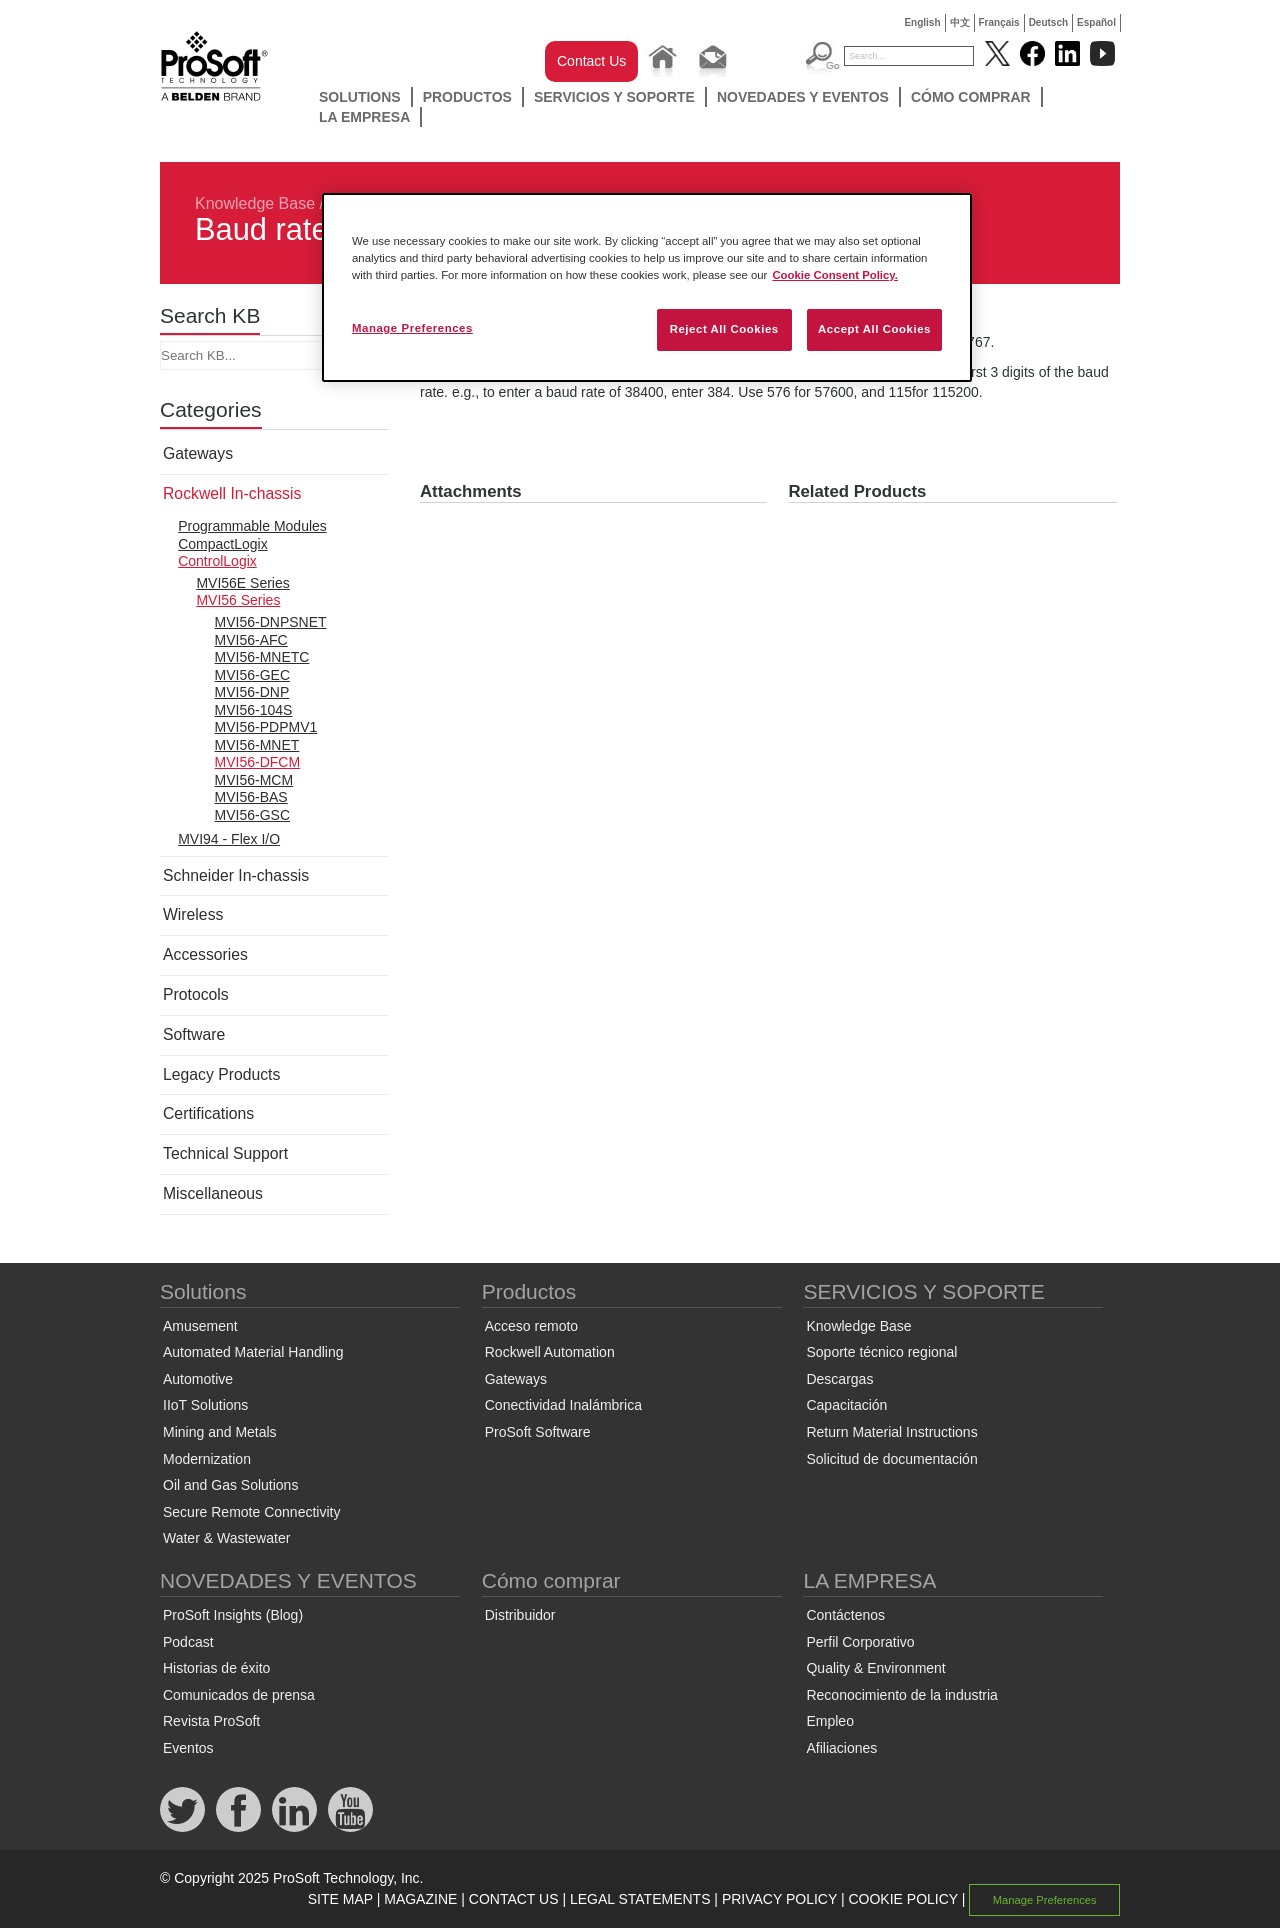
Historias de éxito (216, 1668)
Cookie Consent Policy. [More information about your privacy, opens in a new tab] (835, 275)
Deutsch (1048, 22)
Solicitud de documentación (891, 1459)
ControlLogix (217, 561)
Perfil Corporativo (860, 1642)
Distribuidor (520, 1615)
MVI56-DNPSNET (271, 622)
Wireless (193, 914)
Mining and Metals (220, 1432)
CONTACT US (514, 1899)
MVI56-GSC (252, 815)
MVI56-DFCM (258, 762)
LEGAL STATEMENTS (640, 1899)
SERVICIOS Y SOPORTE (614, 97)
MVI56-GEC (252, 675)
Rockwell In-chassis (232, 493)
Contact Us (591, 61)
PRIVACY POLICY (779, 1899)
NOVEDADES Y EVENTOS (803, 97)
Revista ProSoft (211, 1721)
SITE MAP (340, 1899)
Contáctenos (845, 1615)
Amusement (200, 1326)
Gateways (198, 453)
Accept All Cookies (874, 329)
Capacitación (846, 1405)
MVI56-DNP (252, 692)
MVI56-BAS (251, 797)
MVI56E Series (242, 583)
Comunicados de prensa (239, 1695)
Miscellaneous (213, 1193)
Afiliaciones (841, 1748)
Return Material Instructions (891, 1432)
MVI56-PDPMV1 (266, 727)
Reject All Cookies (724, 329)
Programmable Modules (252, 526)
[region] (647, 287)
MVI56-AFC (251, 640)
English (922, 22)
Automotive (198, 1379)
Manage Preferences (1045, 1900)
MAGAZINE (420, 1899)
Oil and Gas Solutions (230, 1485)
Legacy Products (221, 1074)
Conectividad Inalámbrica (563, 1405)
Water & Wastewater (226, 1538)
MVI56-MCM (254, 780)
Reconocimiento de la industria (901, 1695)
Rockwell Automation (550, 1352)
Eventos (188, 1748)
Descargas (839, 1379)
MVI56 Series (238, 600)
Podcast (188, 1642)
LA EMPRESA (364, 117)
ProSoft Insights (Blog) (233, 1615)
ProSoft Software (538, 1432)
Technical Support (225, 1153)
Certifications (208, 1113)
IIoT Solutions (205, 1405)
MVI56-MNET (257, 745)
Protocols (196, 994)
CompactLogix (223, 544)
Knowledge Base (255, 203)
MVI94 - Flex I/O (229, 839)
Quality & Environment (875, 1668)
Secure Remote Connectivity (251, 1512)
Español (1096, 22)
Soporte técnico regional (881, 1352)
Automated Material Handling (253, 1352)
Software (194, 1034)
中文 (960, 22)
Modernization (207, 1459)
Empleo (829, 1721)
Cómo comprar (971, 97)
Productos (467, 97)
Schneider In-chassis (236, 875)
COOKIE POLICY (902, 1899)
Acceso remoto (531, 1326)
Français (999, 22)
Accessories (205, 954)
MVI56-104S (254, 710)
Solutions (360, 97)
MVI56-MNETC (262, 657)
